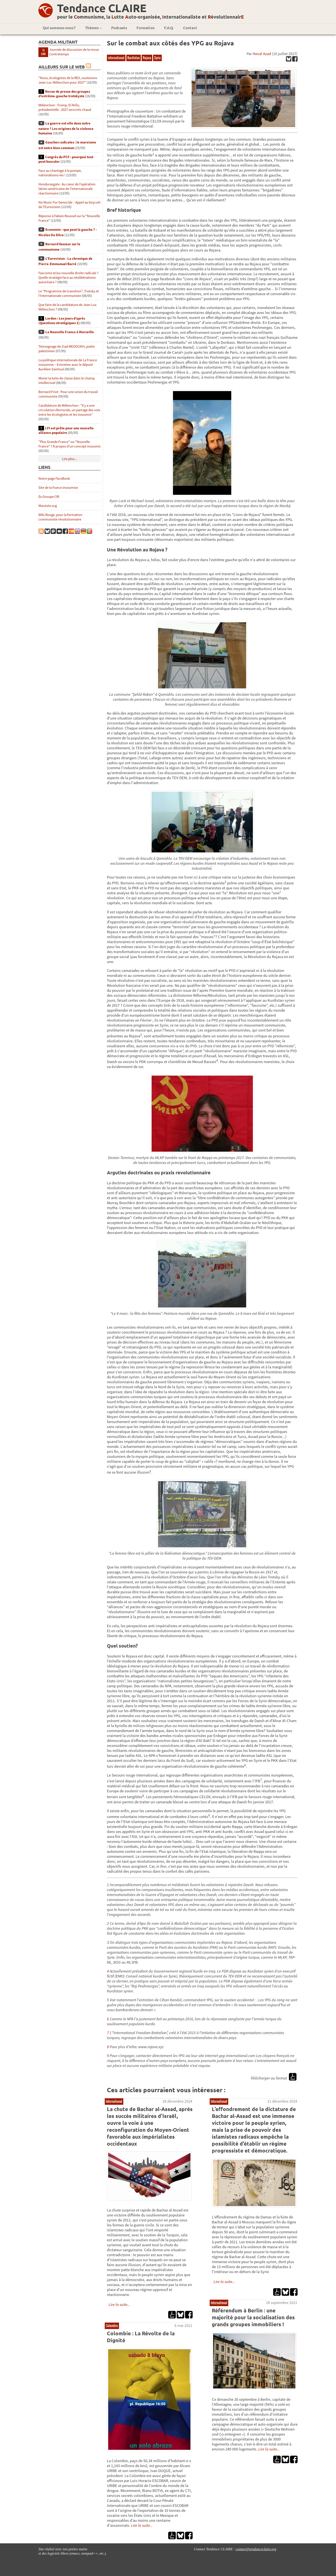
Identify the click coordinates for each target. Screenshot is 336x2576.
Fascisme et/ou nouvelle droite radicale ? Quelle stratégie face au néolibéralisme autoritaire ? (68, 277)
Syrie (157, 57)
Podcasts (119, 28)
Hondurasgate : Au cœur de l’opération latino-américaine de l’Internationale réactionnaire (66, 189)
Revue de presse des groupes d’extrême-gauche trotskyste (64, 93)
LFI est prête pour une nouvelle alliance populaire (66, 430)
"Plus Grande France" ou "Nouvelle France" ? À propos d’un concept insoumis (69, 444)
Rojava (147, 57)
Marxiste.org (47, 505)
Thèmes (93, 28)
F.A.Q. (169, 28)
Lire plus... (69, 459)
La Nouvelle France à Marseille (69, 332)
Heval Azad (262, 53)
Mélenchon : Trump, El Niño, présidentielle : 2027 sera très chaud (64, 107)
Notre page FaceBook (54, 478)
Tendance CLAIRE (101, 8)
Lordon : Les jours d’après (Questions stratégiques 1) (61, 320)
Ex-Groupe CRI (48, 496)
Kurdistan (133, 57)
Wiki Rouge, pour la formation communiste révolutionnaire (60, 517)
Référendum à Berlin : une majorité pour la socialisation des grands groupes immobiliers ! (253, 2317)
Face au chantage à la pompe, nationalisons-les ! (60, 172)
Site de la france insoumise (58, 487)
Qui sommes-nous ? (59, 28)
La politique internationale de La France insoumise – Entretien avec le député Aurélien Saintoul (67, 364)
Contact (190, 28)
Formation (145, 28)
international (116, 57)
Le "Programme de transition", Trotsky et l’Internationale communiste (68, 293)
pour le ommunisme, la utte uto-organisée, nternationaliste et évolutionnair (150, 17)
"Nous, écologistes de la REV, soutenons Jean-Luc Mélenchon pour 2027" (67, 80)
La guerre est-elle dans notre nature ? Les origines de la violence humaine (66, 128)
